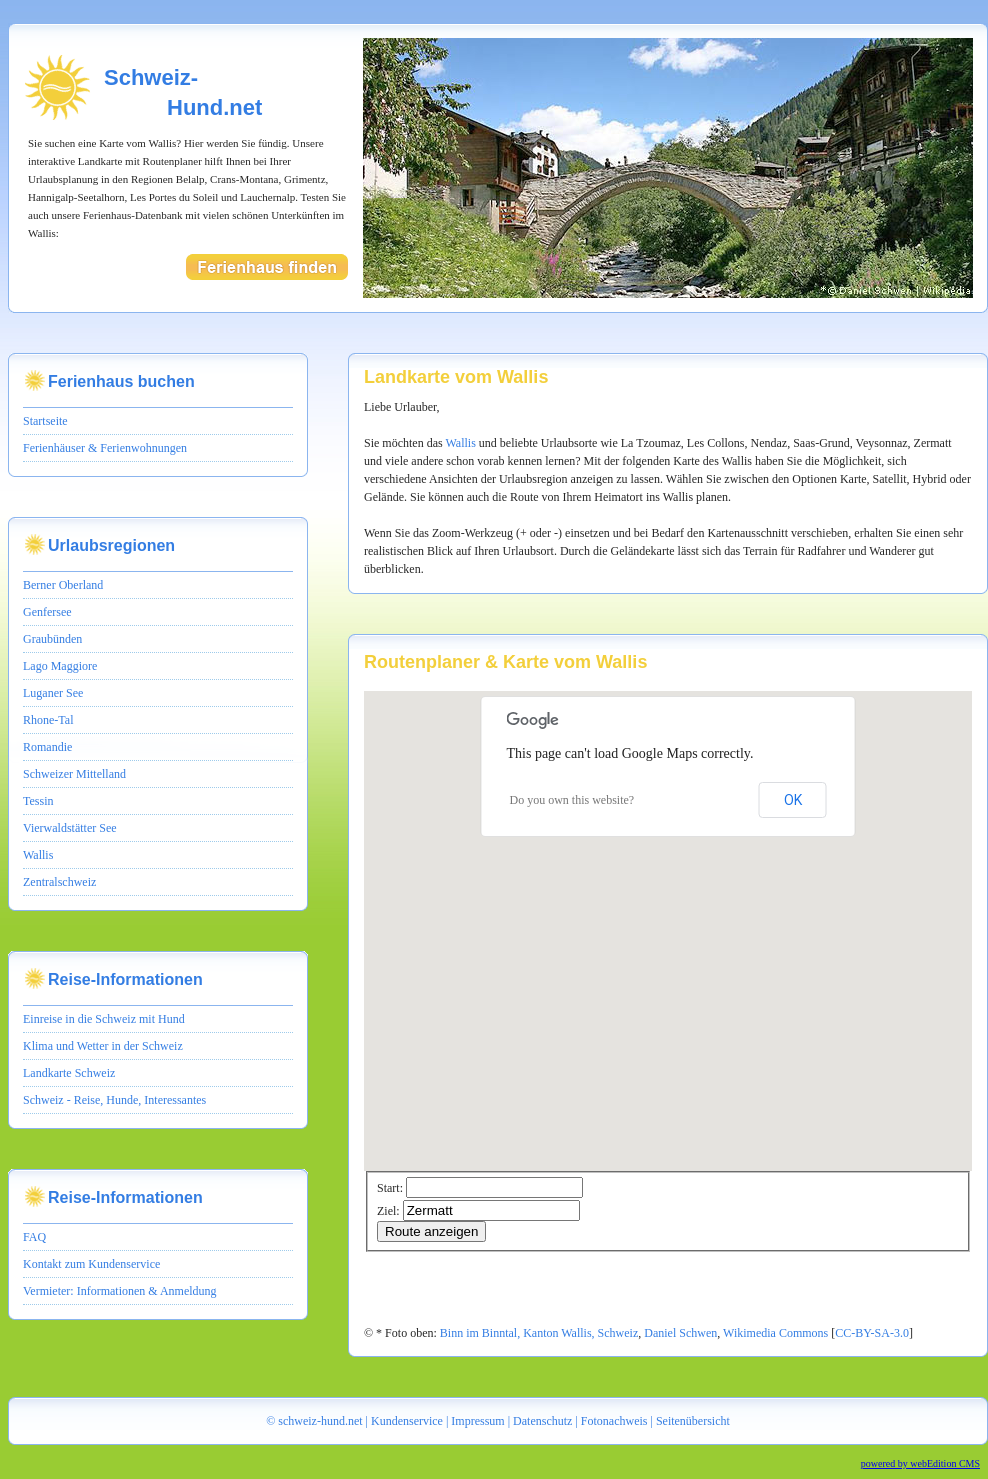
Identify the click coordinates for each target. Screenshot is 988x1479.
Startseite (45, 421)
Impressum (477, 1421)
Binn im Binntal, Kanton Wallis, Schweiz (539, 1333)
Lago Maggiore (60, 666)
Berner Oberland (63, 585)
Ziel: (388, 1211)
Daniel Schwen (680, 1333)
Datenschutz (542, 1421)
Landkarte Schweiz (69, 1073)
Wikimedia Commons (777, 1333)
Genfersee (47, 612)
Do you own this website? (572, 800)
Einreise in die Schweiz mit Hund (104, 1019)
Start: (390, 1188)
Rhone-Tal (48, 720)
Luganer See (53, 693)
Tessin (38, 801)
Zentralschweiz (59, 882)
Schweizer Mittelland (74, 774)
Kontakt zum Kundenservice (91, 1264)
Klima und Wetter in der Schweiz (103, 1046)
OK (793, 800)
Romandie (47, 747)
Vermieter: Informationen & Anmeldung (120, 1291)
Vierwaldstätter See (70, 828)
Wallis (38, 855)
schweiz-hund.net (320, 1421)
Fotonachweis (614, 1421)
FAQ (34, 1237)
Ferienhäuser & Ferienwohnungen (105, 448)
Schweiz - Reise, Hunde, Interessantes (114, 1100)
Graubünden (52, 639)
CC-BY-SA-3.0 (872, 1333)
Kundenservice (407, 1421)
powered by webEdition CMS (920, 1463)
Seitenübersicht (693, 1421)
